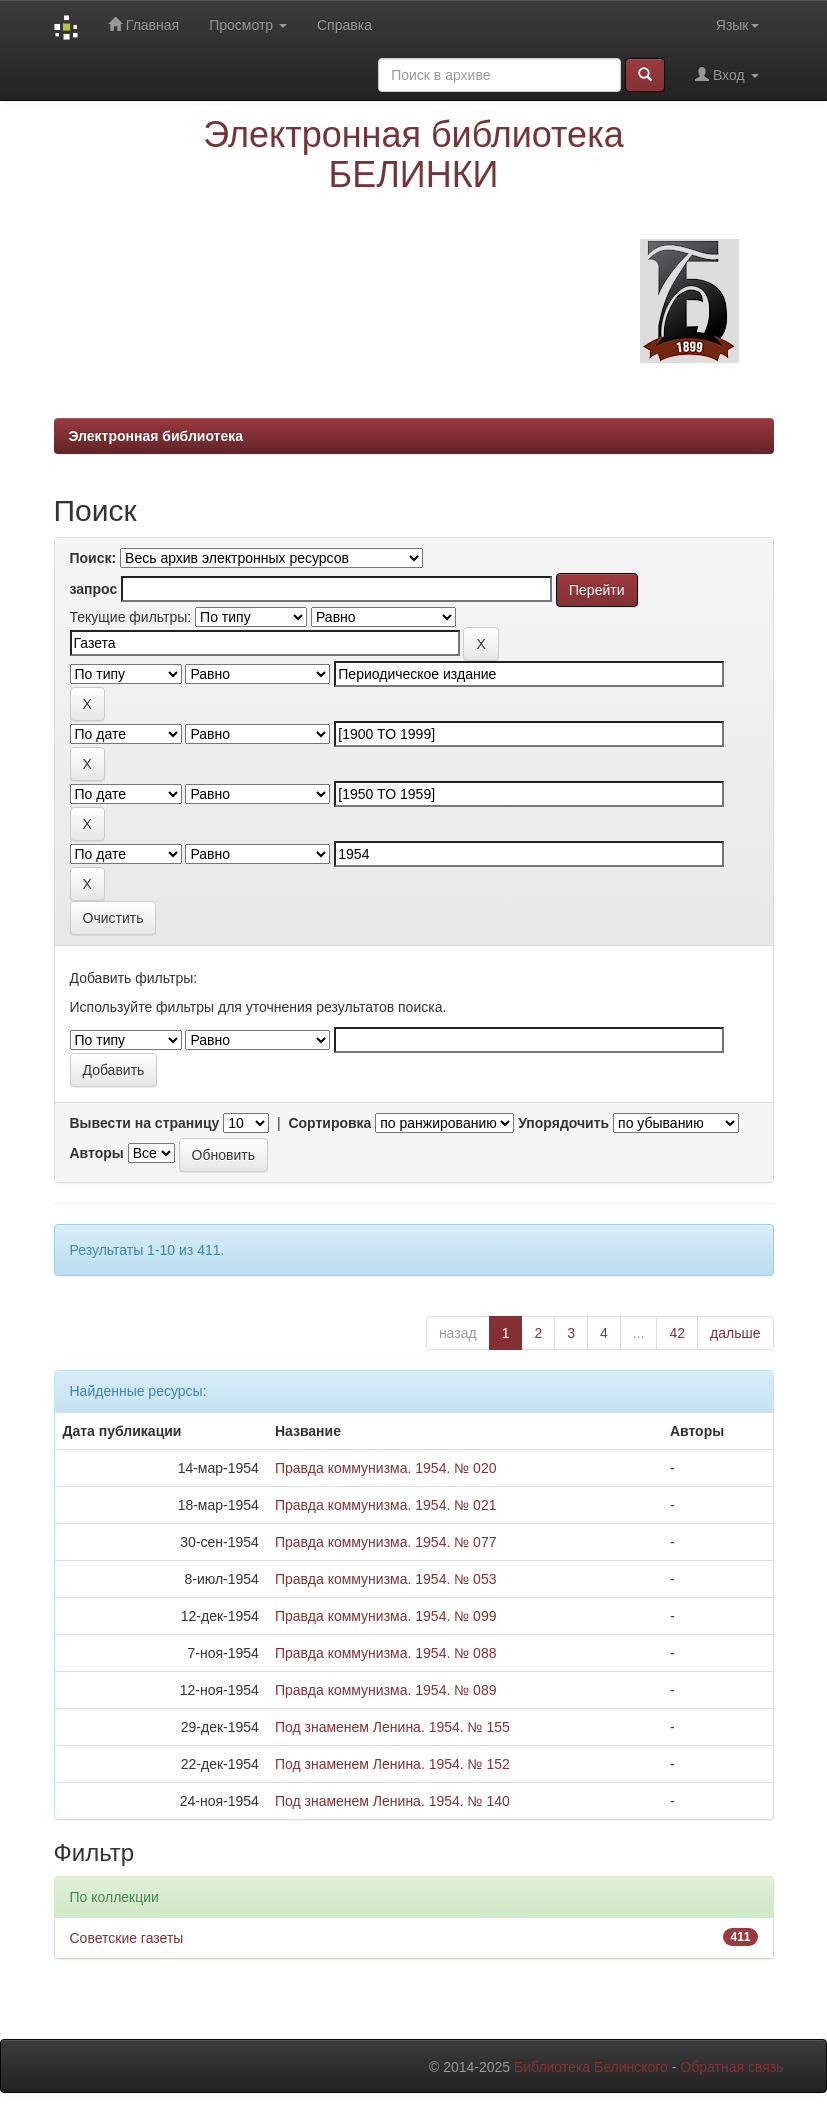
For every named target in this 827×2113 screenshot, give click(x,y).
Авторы (97, 1153)
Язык (737, 25)
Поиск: (93, 558)
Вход (726, 74)
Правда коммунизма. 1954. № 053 (386, 1579)
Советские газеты (127, 1938)
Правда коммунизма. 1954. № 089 (386, 1690)
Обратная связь (731, 2067)
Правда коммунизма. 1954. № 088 (386, 1653)
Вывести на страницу (145, 1123)
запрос (94, 589)
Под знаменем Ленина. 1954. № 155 (392, 1727)
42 (677, 1333)
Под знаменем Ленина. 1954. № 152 (392, 1764)
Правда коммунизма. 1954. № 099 (386, 1616)
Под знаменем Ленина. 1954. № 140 (392, 1801)
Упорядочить (563, 1123)
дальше (735, 1333)
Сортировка (329, 1123)
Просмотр (248, 25)
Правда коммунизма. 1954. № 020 (386, 1468)
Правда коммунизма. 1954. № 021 (386, 1505)
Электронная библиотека (156, 436)
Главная (143, 24)
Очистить (113, 918)
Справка (344, 25)
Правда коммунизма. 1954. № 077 (386, 1542)
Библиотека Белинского (591, 2067)
